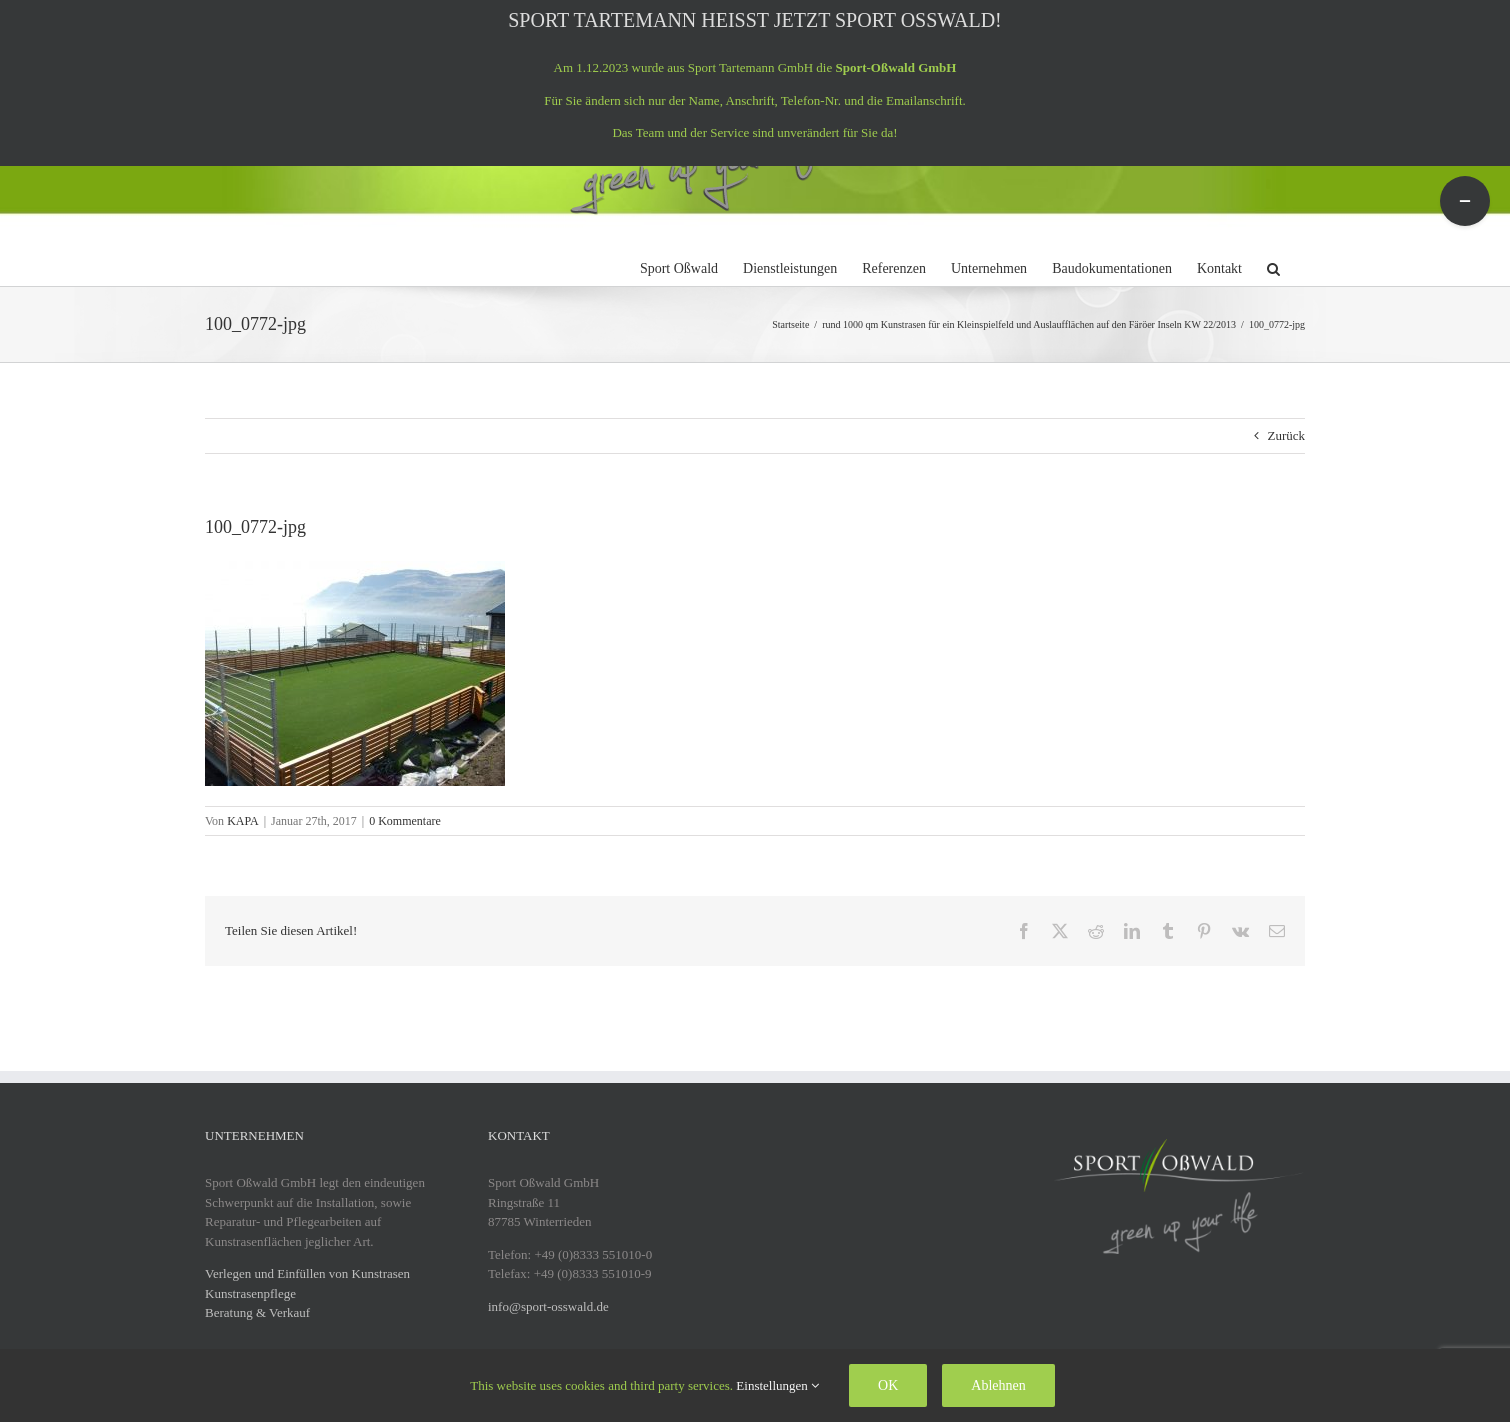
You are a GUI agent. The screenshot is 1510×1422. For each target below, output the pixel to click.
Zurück (1286, 435)
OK (888, 1385)
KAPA (243, 821)
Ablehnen (998, 1385)
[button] (1273, 266)
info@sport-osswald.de (548, 1306)
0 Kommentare (405, 821)
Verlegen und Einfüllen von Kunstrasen (307, 1273)
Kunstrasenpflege (250, 1293)
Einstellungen (777, 1385)
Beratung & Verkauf (257, 1312)
